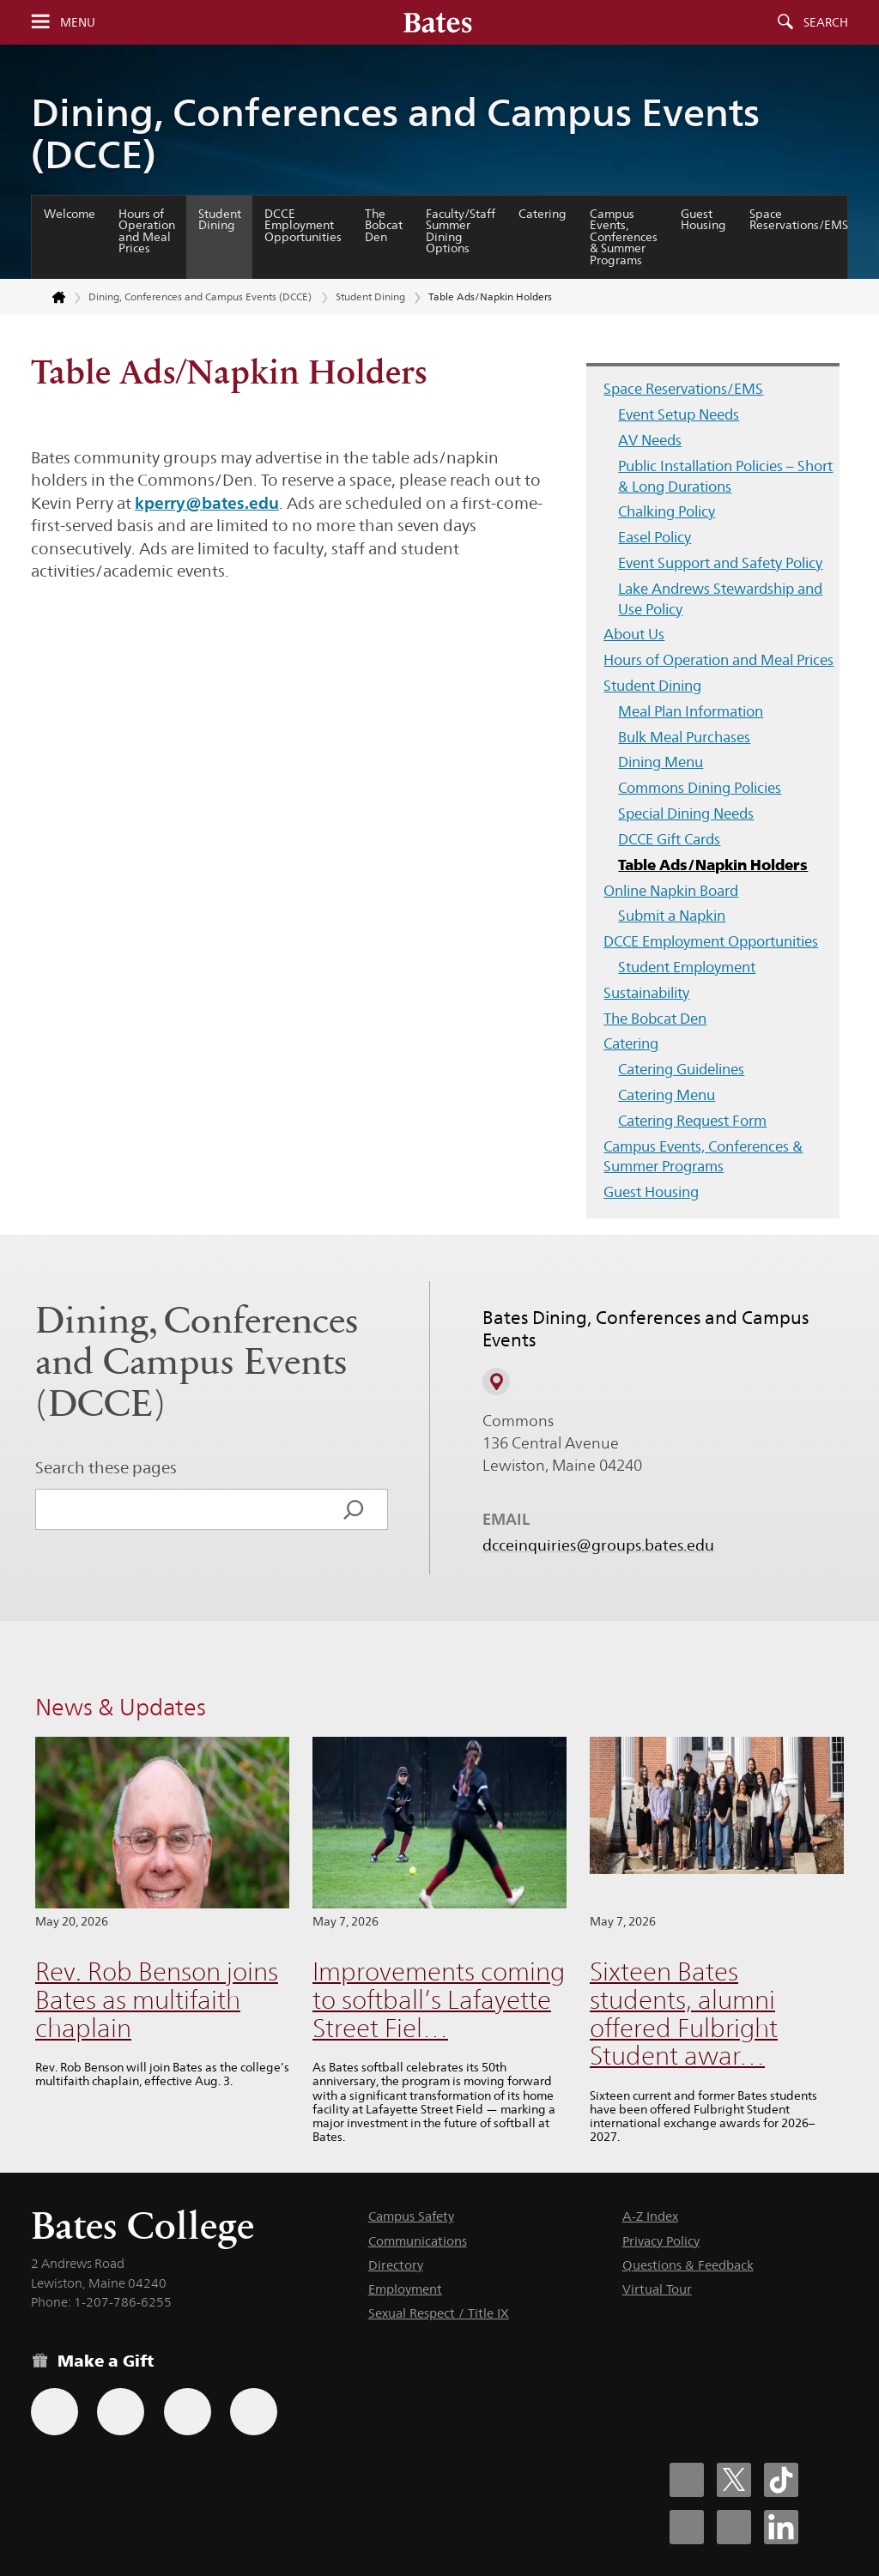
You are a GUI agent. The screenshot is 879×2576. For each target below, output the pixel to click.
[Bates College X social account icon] (734, 2480)
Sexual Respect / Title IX (438, 2313)
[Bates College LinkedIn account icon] (781, 2527)
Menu (77, 22)
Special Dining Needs (686, 813)
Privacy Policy (661, 2241)
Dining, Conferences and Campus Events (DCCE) (395, 133)
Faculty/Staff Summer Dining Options (460, 231)
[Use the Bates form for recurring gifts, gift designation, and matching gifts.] (54, 2411)
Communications (417, 2241)
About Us (633, 634)
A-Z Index (650, 2216)
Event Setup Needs (678, 414)
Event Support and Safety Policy (720, 562)
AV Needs (650, 440)
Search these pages (106, 1467)
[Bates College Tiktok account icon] (781, 2480)
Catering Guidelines (681, 1069)
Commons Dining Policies (699, 787)
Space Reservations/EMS (798, 220)
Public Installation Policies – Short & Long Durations (725, 476)
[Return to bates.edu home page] (49, 297)
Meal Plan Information (690, 711)
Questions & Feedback (688, 2265)
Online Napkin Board (670, 890)
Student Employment (686, 967)
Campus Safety (411, 2216)
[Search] (353, 1509)
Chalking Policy (666, 511)
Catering (542, 214)
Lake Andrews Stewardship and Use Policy (720, 599)
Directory (395, 2265)
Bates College (142, 2225)
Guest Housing (703, 220)
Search (825, 22)
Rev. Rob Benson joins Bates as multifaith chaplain (156, 1999)
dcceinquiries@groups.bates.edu (598, 1545)
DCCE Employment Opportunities (303, 225)
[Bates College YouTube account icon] (734, 2527)
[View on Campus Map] (496, 1382)
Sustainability (646, 992)
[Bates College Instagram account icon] (687, 2527)
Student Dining (219, 220)
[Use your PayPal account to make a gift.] (187, 2411)
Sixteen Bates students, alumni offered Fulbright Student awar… (684, 2013)
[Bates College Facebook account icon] (687, 2480)
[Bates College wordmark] (437, 22)
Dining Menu (660, 762)
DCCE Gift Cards (669, 839)
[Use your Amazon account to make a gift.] (120, 2411)
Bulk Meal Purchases (684, 737)
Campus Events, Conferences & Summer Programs (624, 237)
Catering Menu (666, 1095)
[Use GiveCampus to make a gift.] (253, 2411)
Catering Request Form (692, 1120)
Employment (405, 2289)
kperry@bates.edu (207, 502)
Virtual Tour (657, 2289)
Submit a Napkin (671, 915)
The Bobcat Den (384, 225)
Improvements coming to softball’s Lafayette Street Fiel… (438, 1999)
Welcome (69, 214)
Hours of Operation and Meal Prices (146, 231)
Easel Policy (654, 537)
